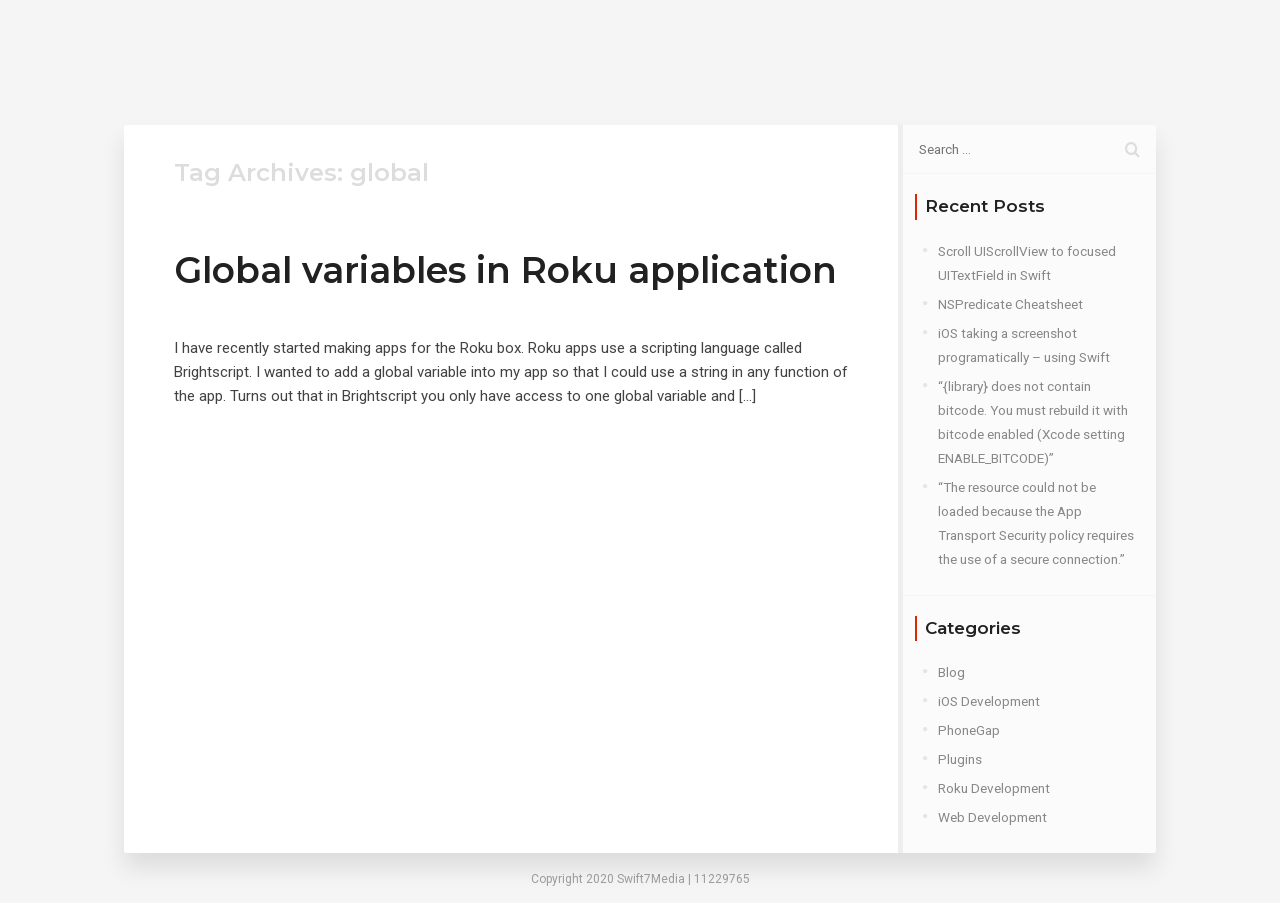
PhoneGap (969, 730)
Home (666, 49)
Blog (820, 49)
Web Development (992, 817)
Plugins (960, 759)
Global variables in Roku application (505, 270)
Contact (901, 49)
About (746, 49)
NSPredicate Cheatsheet (1010, 304)
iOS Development (989, 701)
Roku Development (994, 788)
